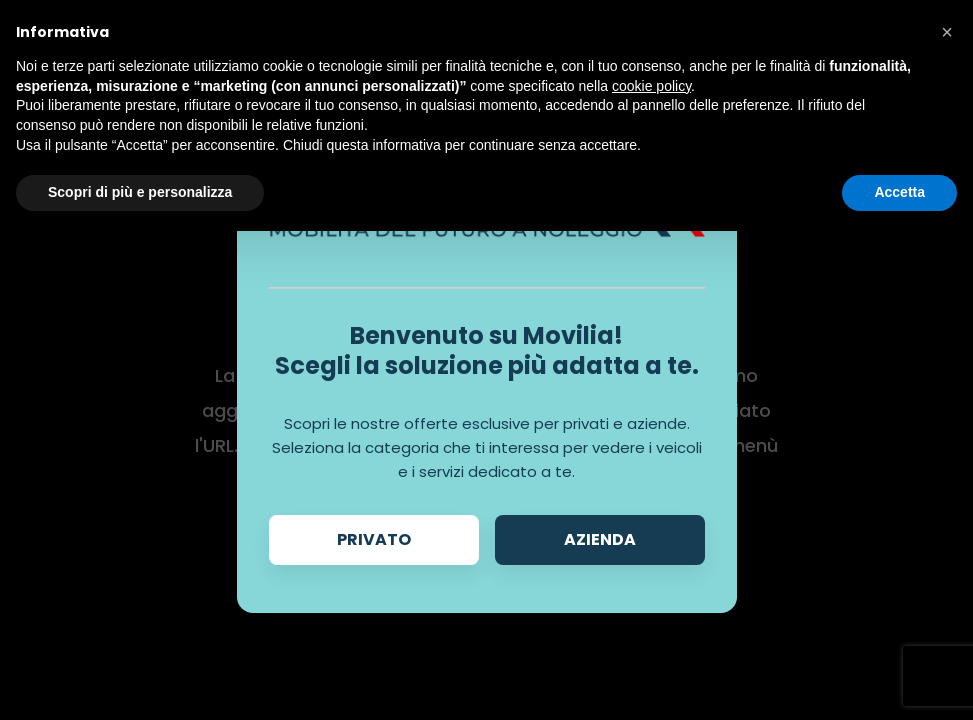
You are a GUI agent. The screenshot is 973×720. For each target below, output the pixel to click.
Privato (374, 539)
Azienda (600, 539)
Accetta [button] (899, 192)
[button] (947, 32)
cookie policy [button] (651, 86)
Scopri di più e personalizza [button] (140, 192)
